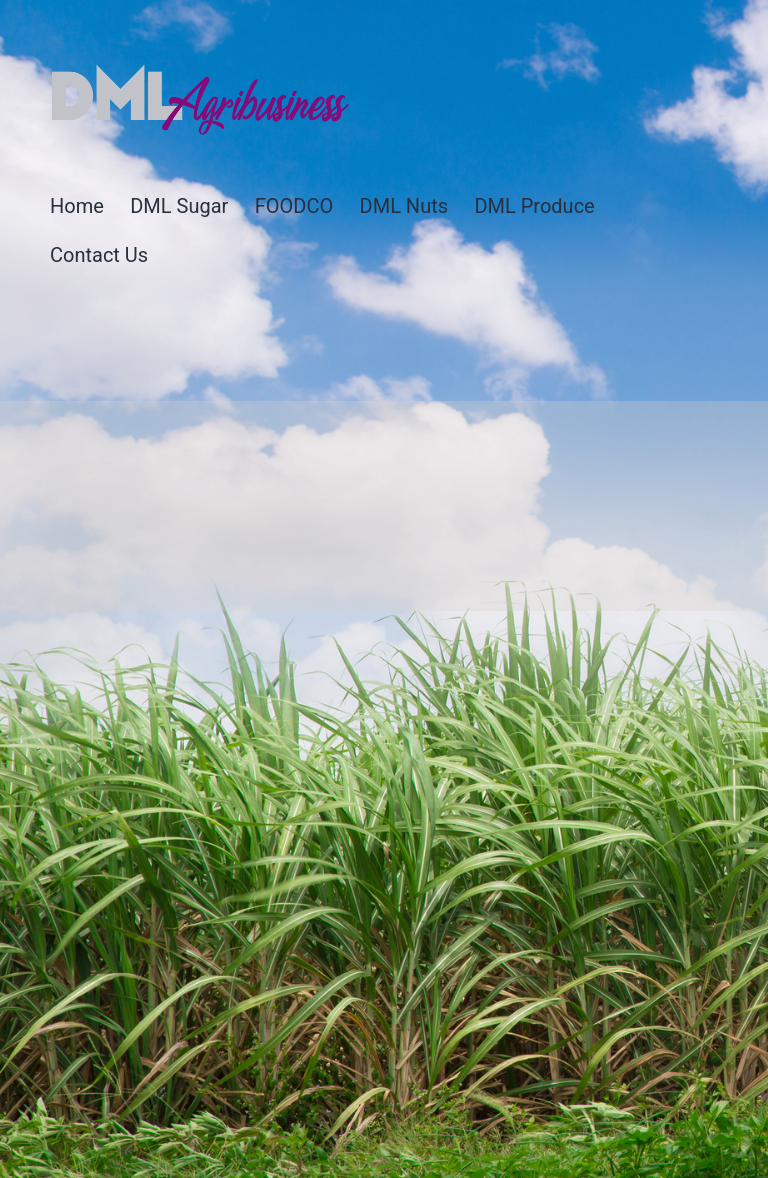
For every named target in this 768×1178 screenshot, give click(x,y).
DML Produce (534, 206)
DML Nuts (404, 206)
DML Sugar (179, 206)
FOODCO (294, 206)
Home (77, 206)
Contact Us (99, 255)
